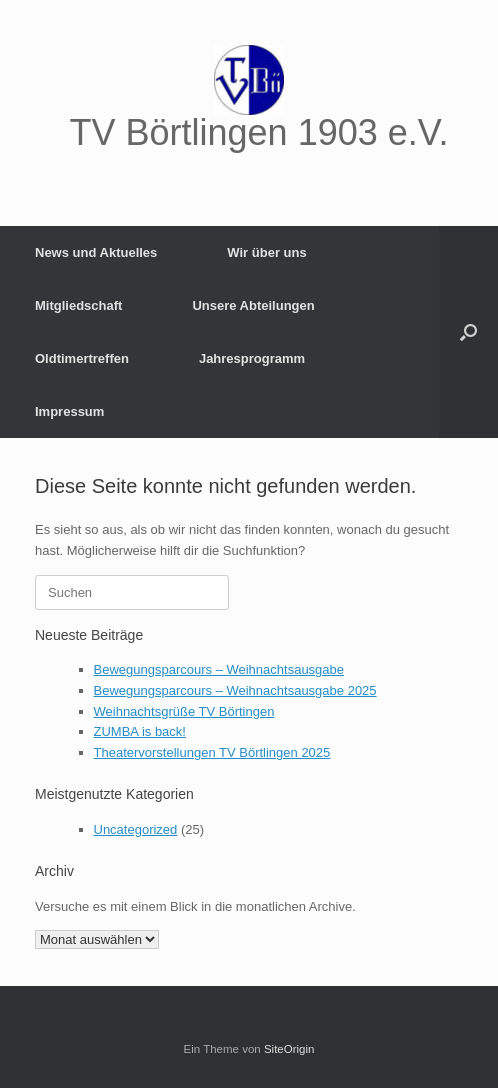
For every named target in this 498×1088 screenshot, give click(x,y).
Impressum (69, 411)
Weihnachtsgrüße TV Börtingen (184, 711)
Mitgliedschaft (78, 305)
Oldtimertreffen (82, 358)
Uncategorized (136, 829)
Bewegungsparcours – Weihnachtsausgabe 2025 (235, 690)
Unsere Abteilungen (253, 305)
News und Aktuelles (96, 252)
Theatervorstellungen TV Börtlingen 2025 (212, 752)
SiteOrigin (289, 1049)
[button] (468, 332)
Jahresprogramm (252, 358)
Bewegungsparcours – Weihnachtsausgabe (219, 669)
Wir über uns (266, 252)
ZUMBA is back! (140, 731)
